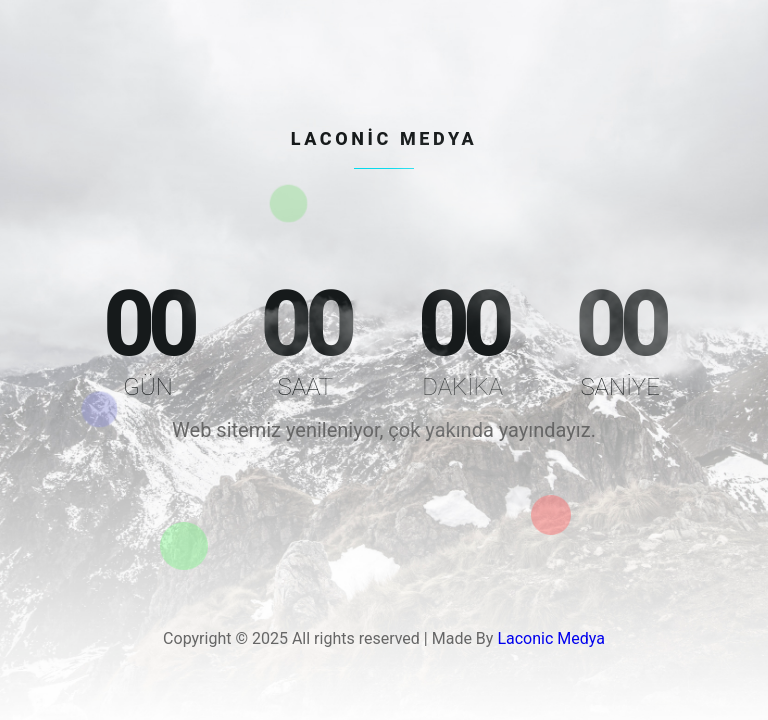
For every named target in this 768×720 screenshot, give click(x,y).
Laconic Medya (551, 638)
